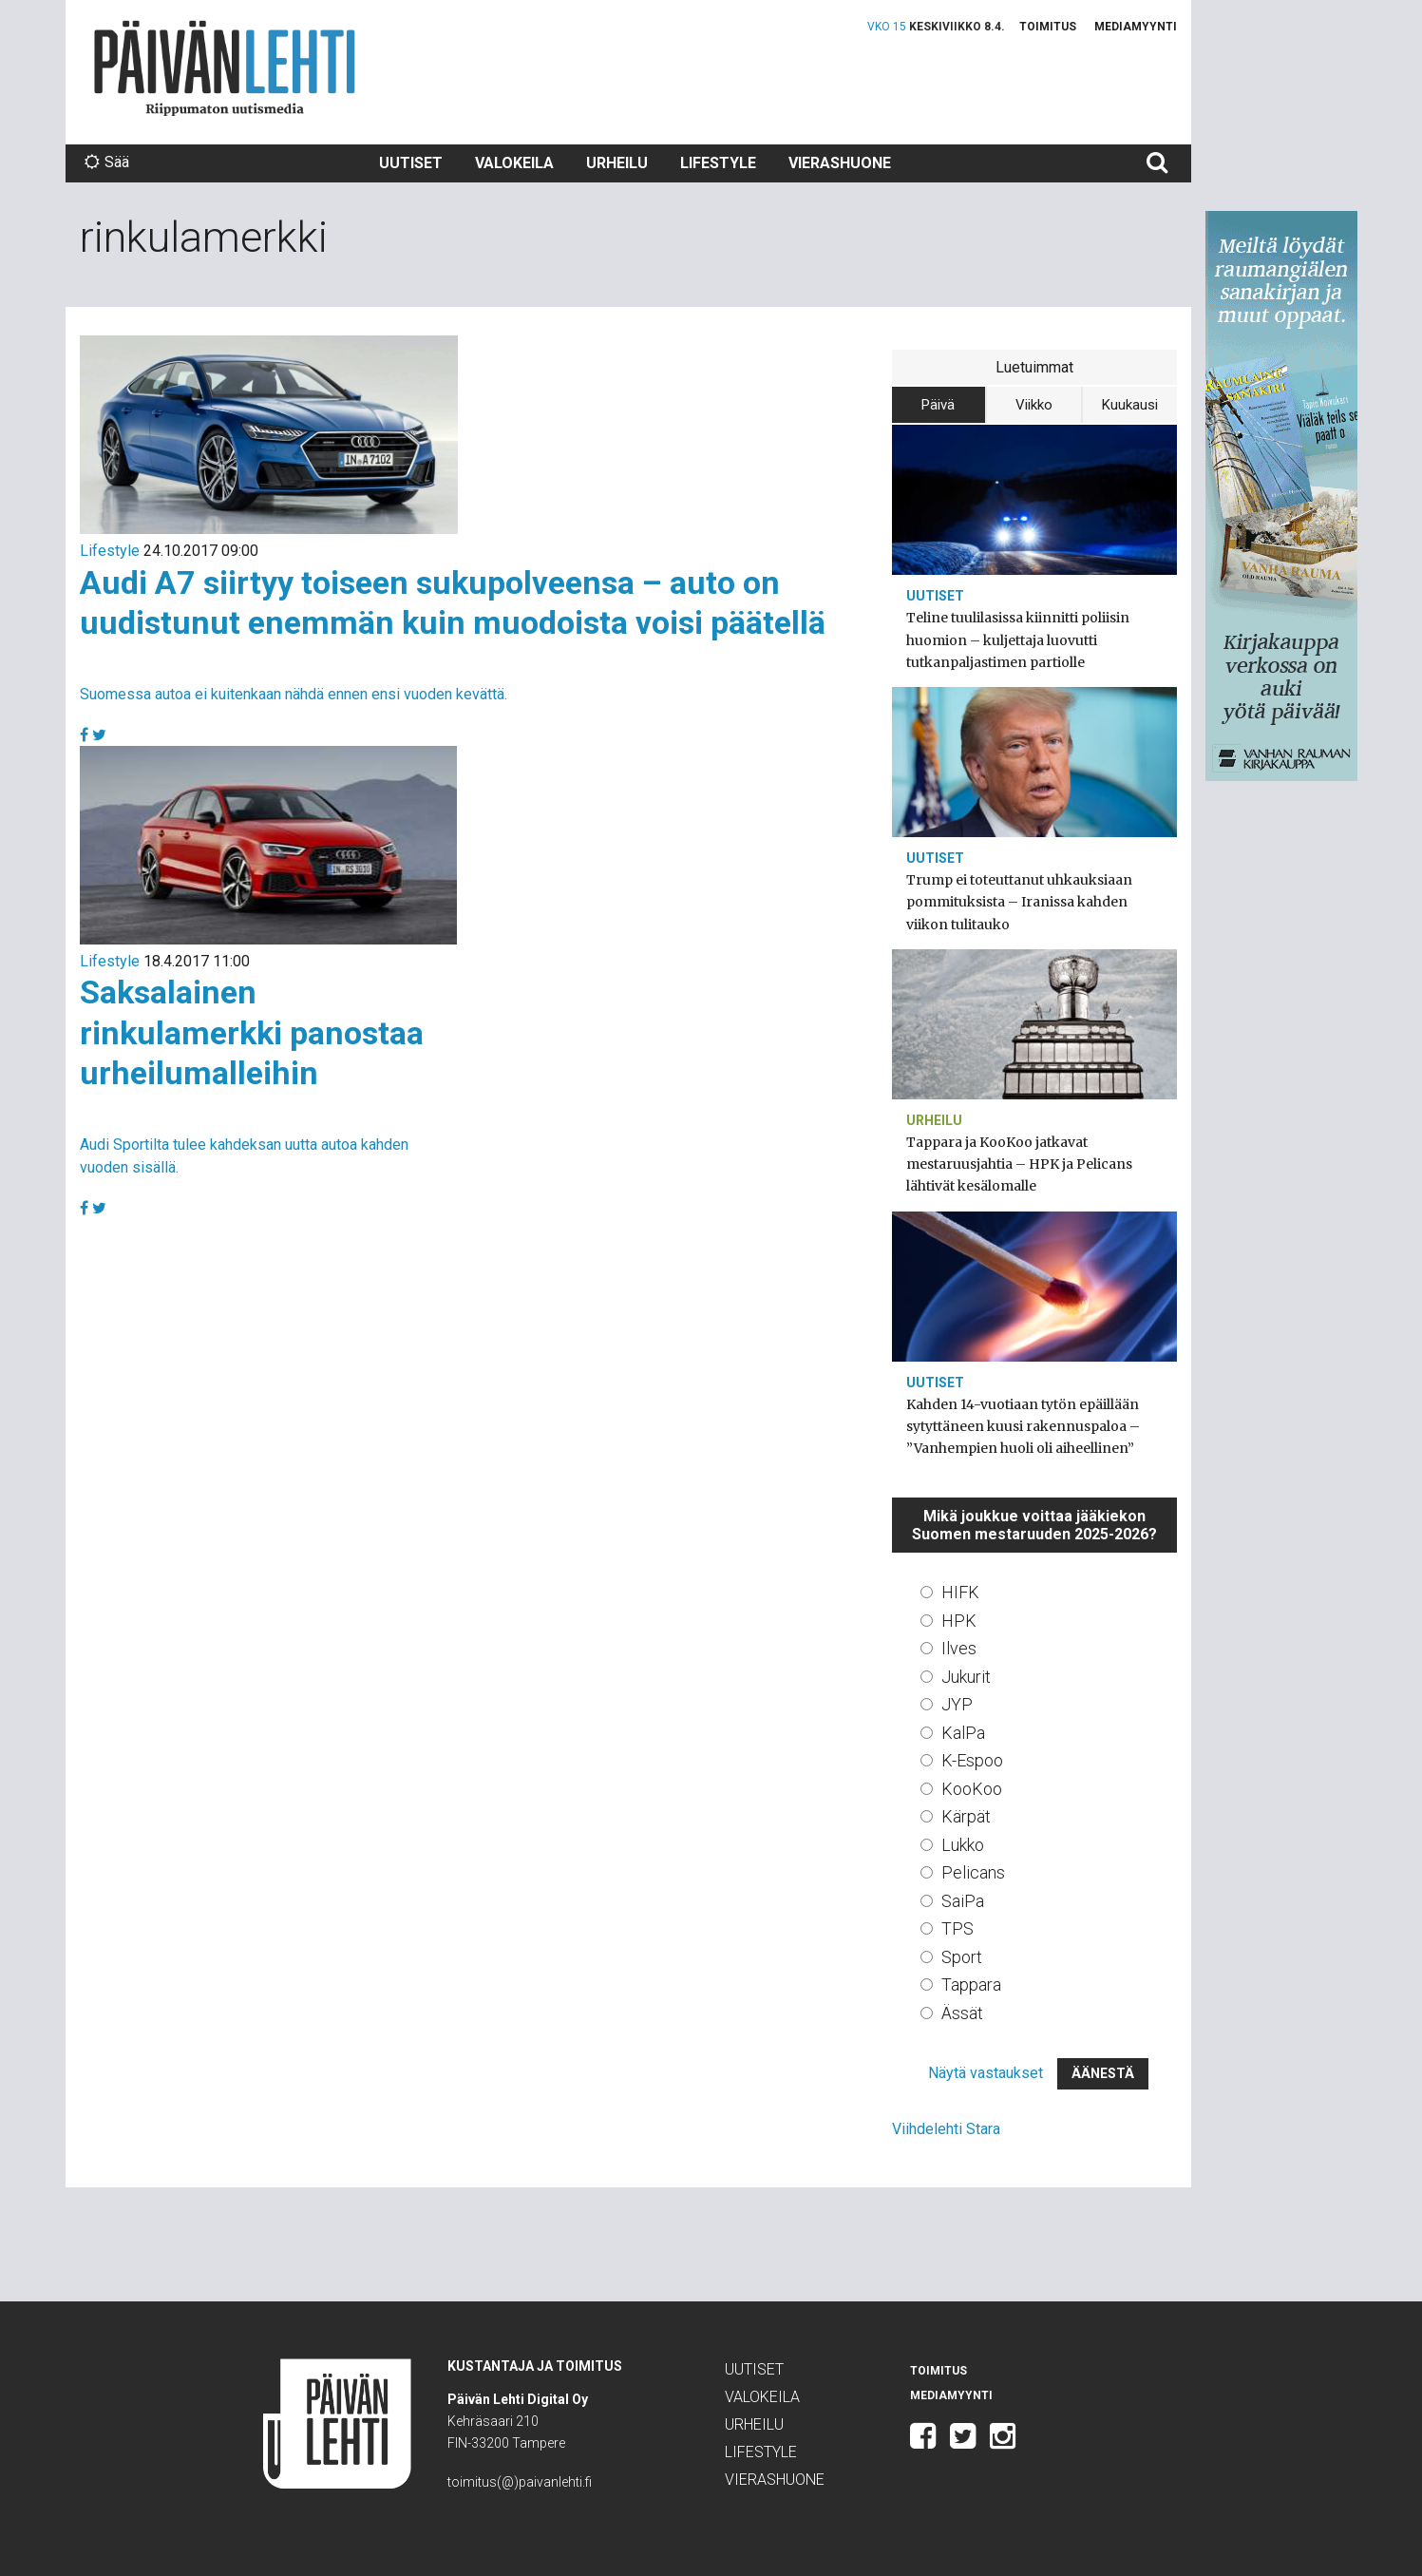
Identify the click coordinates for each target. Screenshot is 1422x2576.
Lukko (962, 1845)
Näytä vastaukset (985, 2073)
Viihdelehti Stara (946, 2129)
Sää (107, 162)
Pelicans (973, 1872)
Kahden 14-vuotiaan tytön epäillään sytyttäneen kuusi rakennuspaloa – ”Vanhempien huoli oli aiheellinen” (1023, 1426)
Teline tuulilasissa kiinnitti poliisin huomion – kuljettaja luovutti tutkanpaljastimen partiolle (1017, 639)
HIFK (960, 1592)
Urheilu (617, 163)
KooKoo (971, 1789)
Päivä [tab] (938, 404)
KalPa (963, 1733)
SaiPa (962, 1901)
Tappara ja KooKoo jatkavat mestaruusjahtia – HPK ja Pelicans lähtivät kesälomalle (1019, 1164)
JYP (957, 1704)
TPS (957, 1928)
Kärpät (966, 1816)
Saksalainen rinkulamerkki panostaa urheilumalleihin (252, 1032)
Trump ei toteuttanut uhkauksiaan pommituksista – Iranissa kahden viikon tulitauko (1019, 901)
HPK (958, 1621)
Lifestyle (718, 163)
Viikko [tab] (1033, 404)
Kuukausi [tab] (1130, 404)
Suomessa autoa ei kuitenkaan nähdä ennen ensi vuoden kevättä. (293, 694)
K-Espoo (972, 1760)
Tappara (971, 1984)
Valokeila (514, 163)
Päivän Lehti (224, 68)
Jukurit (966, 1677)
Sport (961, 1957)
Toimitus (1047, 26)
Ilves (958, 1648)
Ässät (962, 2013)
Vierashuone (839, 163)
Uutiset (411, 163)
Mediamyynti (1135, 26)
